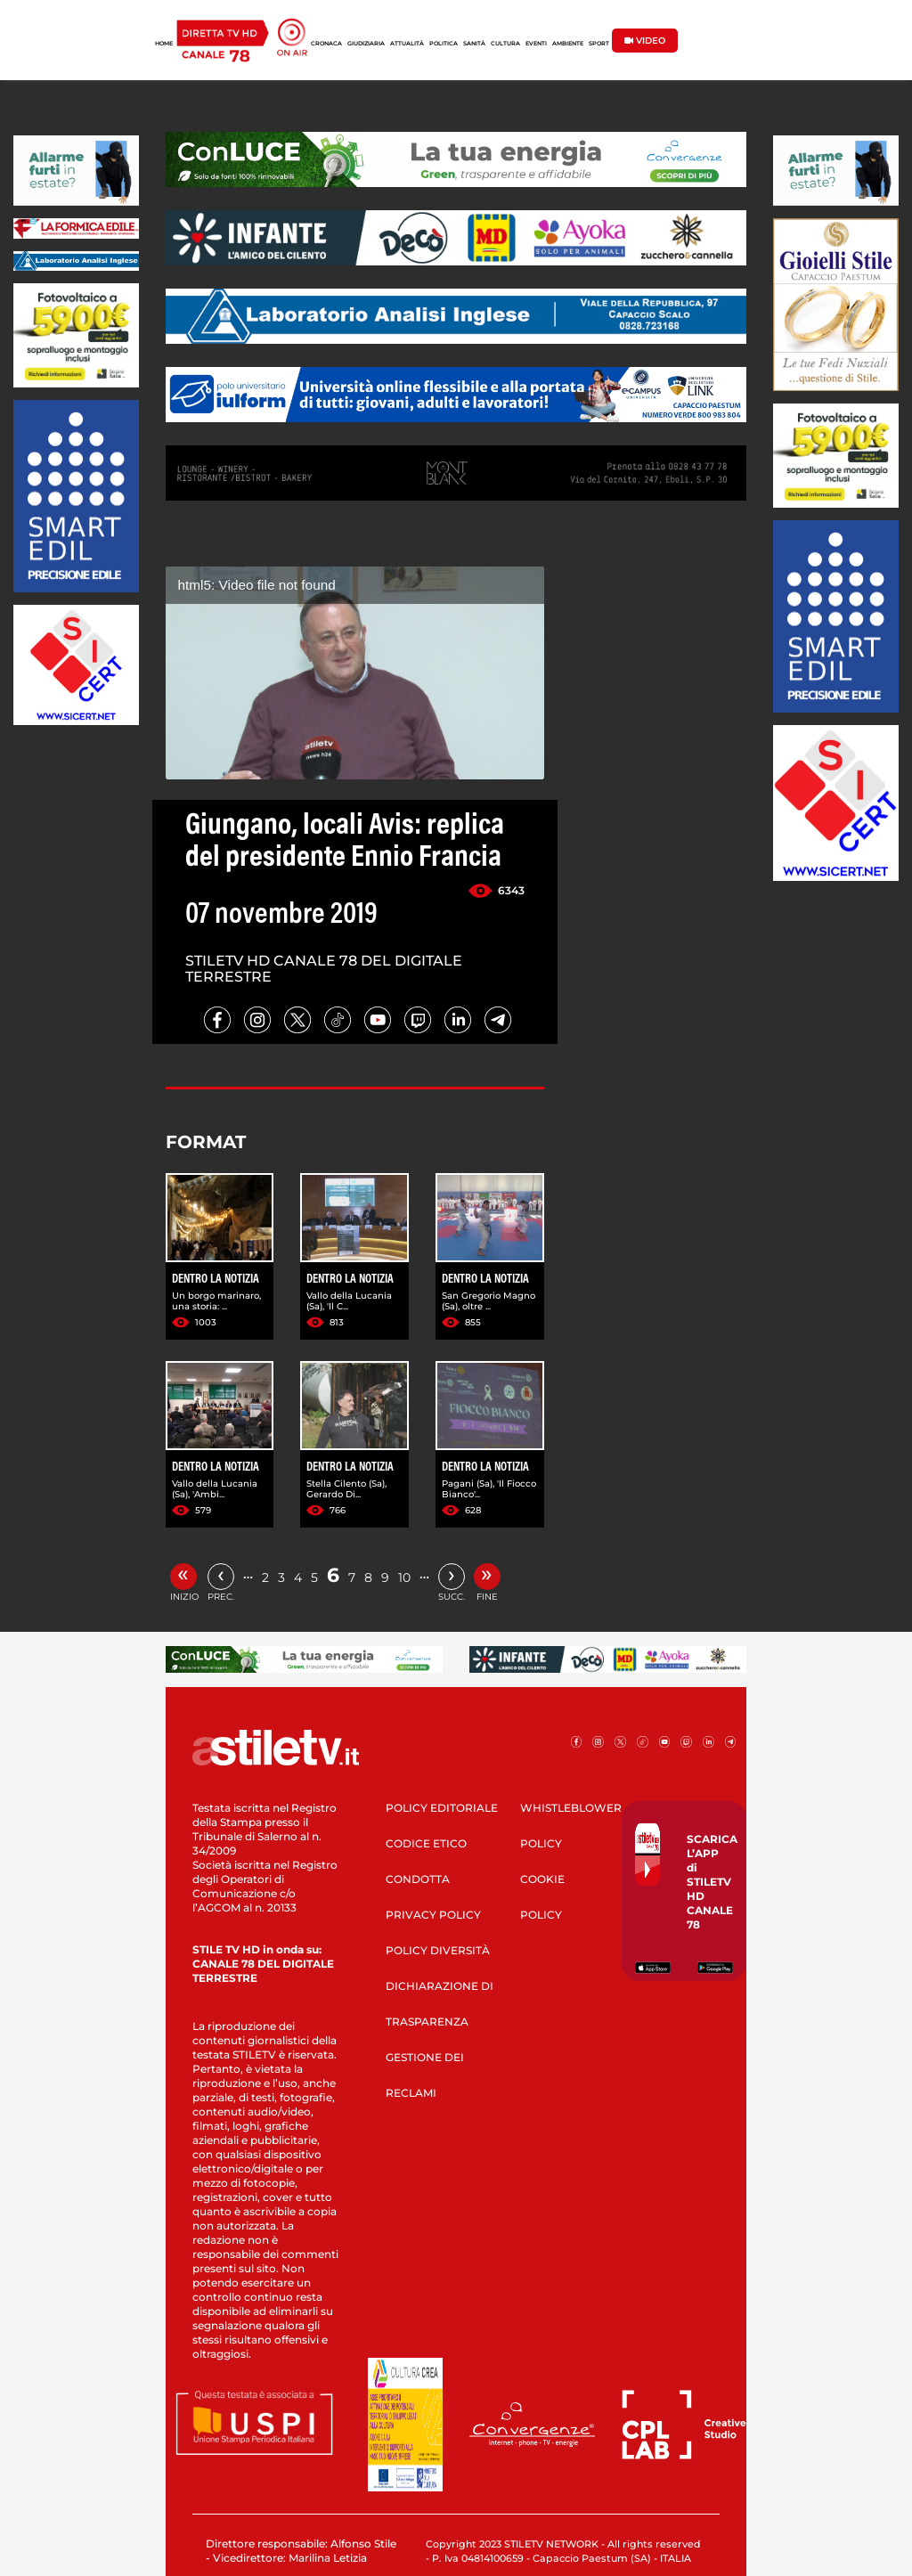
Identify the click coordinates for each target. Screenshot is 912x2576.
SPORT (599, 43)
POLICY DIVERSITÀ (438, 1950)
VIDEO (644, 40)
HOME (164, 43)
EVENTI (536, 43)
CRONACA (326, 43)
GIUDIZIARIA (366, 43)
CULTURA (505, 43)
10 (404, 1577)
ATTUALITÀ (407, 43)
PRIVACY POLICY (433, 1914)
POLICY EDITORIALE (442, 1807)
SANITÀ (474, 43)
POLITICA (443, 43)
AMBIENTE (567, 43)
